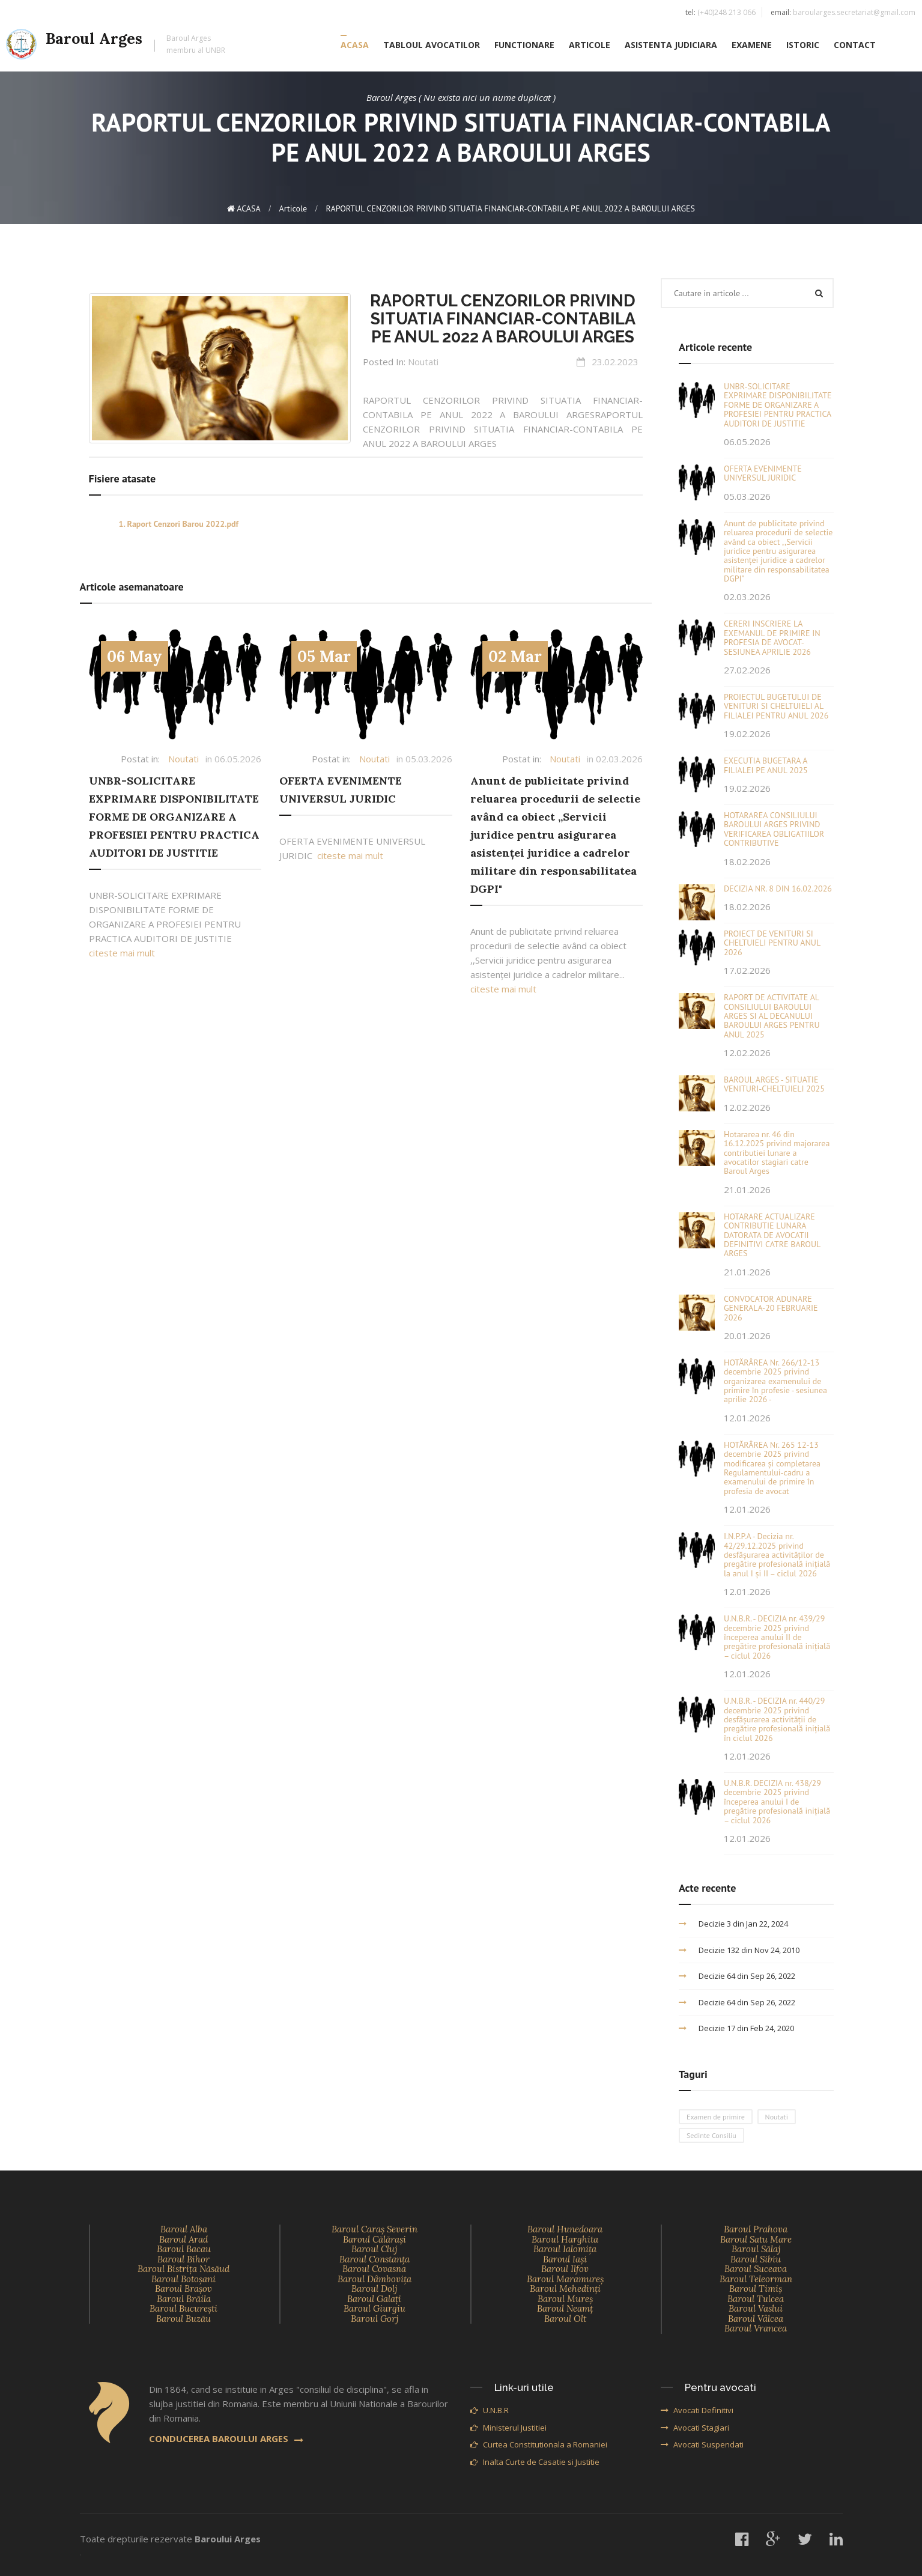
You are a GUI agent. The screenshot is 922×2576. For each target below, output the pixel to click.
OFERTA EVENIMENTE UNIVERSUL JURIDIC (763, 473)
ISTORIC (802, 46)
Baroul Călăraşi (374, 2239)
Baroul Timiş (755, 2288)
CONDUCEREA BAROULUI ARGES (226, 2438)
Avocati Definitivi (697, 2410)
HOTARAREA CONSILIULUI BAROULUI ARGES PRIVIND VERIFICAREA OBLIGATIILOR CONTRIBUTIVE (774, 829)
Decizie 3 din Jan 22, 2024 (733, 1923)
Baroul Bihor (183, 2259)
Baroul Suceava (755, 2268)
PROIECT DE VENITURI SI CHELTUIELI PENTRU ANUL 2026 (772, 943)
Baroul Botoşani (183, 2279)
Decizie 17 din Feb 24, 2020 (736, 2028)
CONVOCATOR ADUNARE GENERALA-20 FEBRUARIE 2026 (771, 1308)
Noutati (423, 362)
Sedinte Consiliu (711, 2135)
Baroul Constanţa (374, 2259)
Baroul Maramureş (565, 2279)
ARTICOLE (589, 46)
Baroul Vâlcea (755, 2318)
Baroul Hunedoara (564, 2229)
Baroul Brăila (184, 2298)
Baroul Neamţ (565, 2308)
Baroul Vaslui (756, 2308)
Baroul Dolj (374, 2288)
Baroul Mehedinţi (565, 2288)
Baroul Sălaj (756, 2249)
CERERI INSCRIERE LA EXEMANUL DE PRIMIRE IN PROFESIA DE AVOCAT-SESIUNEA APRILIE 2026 (772, 637)
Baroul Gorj (374, 2318)
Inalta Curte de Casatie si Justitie (534, 2461)
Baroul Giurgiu (374, 2308)
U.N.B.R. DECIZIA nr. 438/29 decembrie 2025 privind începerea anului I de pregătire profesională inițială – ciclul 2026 (777, 1802)
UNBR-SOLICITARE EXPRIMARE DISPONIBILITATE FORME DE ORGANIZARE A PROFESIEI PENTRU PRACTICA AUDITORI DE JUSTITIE (174, 817)
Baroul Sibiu (755, 2259)
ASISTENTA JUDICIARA (671, 46)
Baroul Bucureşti (183, 2308)
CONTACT (855, 46)
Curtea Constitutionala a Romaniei (538, 2444)
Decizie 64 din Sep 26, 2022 (737, 1975)
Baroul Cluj (374, 2249)
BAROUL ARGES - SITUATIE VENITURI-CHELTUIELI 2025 (774, 1084)
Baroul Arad (183, 2239)
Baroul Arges (115, 45)
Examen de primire (716, 2116)
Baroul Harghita (565, 2239)
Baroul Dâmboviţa (374, 2279)
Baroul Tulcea (755, 2298)
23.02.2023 (615, 362)
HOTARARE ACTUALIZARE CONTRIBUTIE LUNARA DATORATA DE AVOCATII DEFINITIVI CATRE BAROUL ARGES (772, 1235)
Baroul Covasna (374, 2268)
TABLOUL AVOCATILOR (431, 46)
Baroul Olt (565, 2318)
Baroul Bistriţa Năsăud (183, 2268)
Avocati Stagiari (695, 2427)
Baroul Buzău (183, 2318)
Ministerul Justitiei (508, 2427)
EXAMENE (752, 46)
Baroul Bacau (184, 2249)
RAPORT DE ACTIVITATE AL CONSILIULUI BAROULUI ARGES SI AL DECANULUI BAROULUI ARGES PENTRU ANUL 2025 (772, 1016)
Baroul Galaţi (374, 2298)
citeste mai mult (122, 953)
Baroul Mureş (565, 2298)
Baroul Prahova (755, 2229)
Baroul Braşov (183, 2288)
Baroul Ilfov (565, 2268)
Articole (293, 208)
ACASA (355, 46)
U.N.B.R (489, 2410)
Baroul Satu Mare (756, 2239)
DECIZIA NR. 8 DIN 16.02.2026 (778, 888)
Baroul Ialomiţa (564, 2249)
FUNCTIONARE (524, 46)
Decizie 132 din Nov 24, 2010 (739, 1950)
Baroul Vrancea (755, 2328)
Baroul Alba (183, 2229)
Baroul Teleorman (756, 2279)
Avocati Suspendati (702, 2444)
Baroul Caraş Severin (374, 2229)
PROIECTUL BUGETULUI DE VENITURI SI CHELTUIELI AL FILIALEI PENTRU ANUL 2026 (776, 706)
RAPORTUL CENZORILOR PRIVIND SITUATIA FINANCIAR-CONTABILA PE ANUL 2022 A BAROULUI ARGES (502, 318)
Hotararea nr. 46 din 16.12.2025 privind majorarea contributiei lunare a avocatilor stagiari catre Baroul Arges (776, 1153)
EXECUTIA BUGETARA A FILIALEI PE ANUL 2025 (766, 765)
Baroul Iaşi (565, 2259)
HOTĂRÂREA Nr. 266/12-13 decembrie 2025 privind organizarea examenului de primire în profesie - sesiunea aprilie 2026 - (775, 1381)
